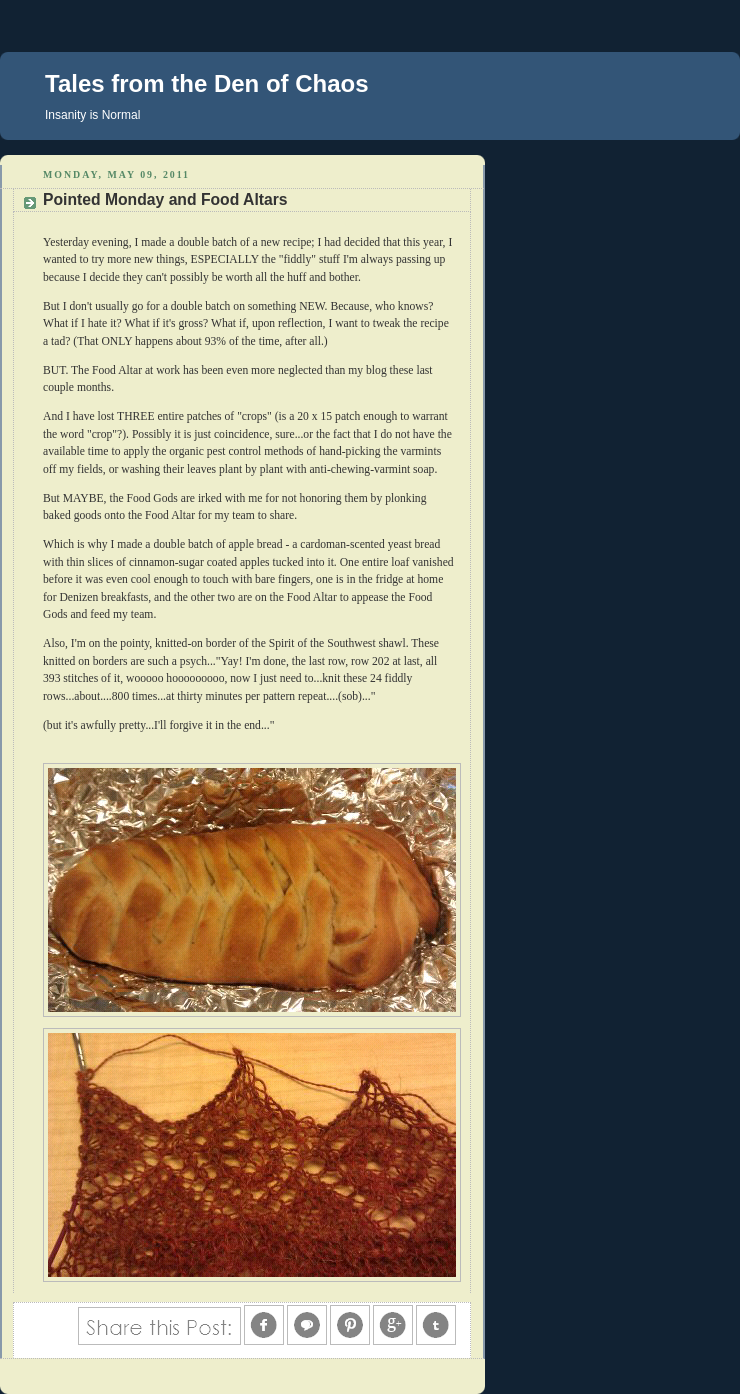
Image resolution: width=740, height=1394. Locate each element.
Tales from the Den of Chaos (207, 83)
